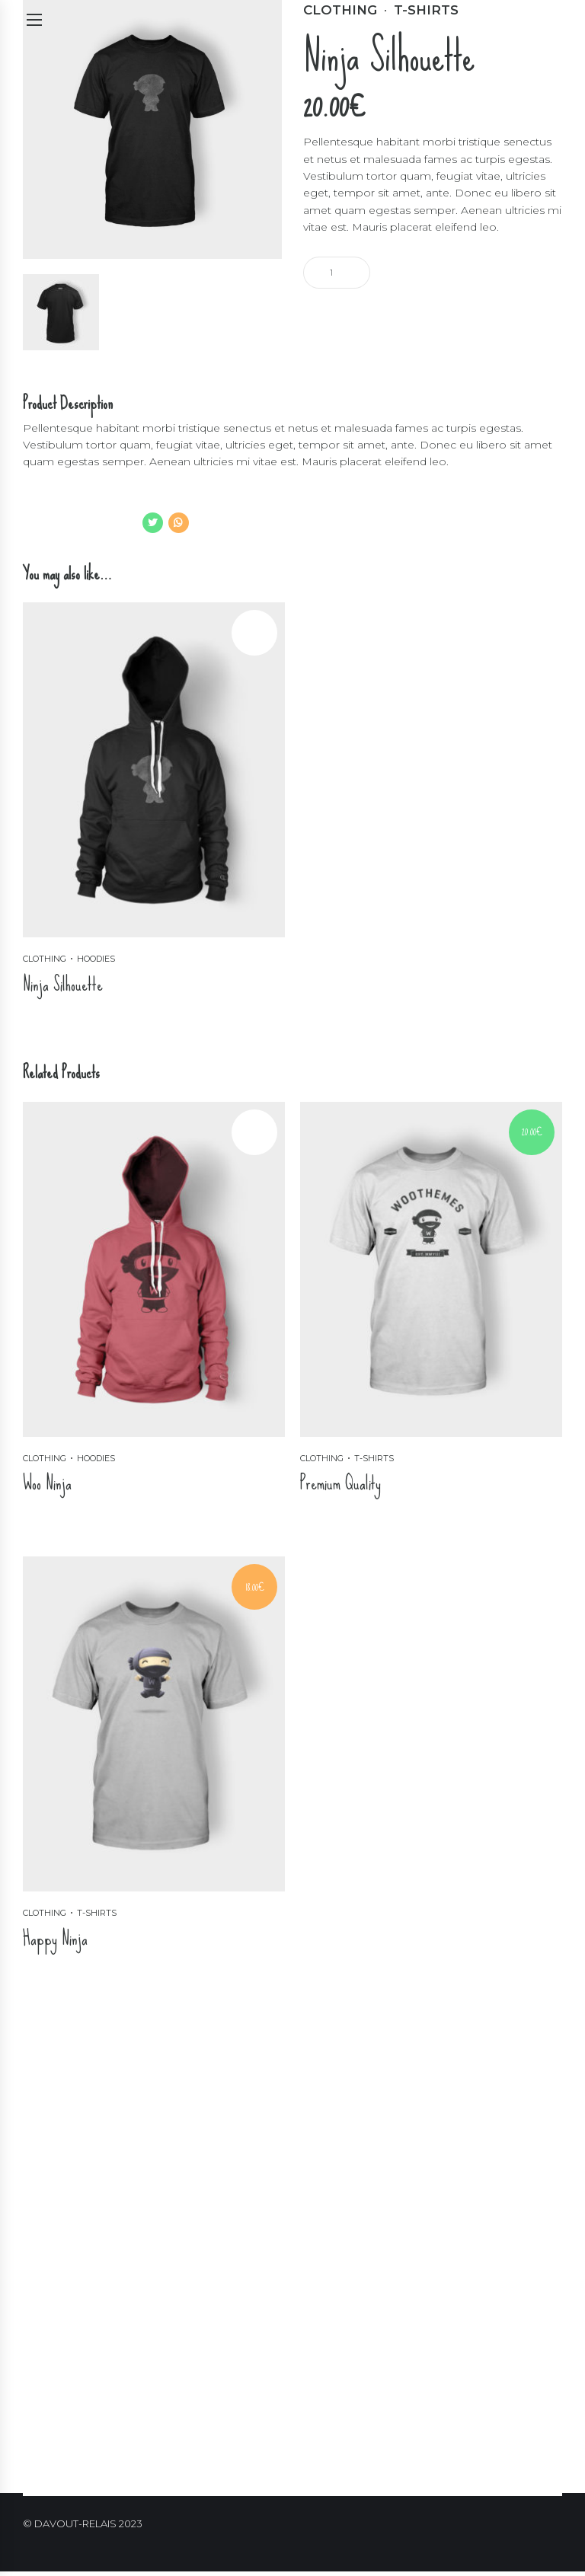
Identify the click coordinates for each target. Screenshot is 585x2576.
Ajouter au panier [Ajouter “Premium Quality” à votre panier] (349, 1528)
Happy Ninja (55, 1940)
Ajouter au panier (423, 271)
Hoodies (96, 958)
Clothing (44, 958)
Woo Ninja (47, 1484)
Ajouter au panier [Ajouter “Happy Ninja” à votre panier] (72, 1984)
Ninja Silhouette (63, 984)
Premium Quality (340, 1484)
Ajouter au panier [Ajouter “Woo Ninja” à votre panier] (72, 1528)
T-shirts (374, 1459)
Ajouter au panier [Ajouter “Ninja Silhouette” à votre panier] (72, 1028)
